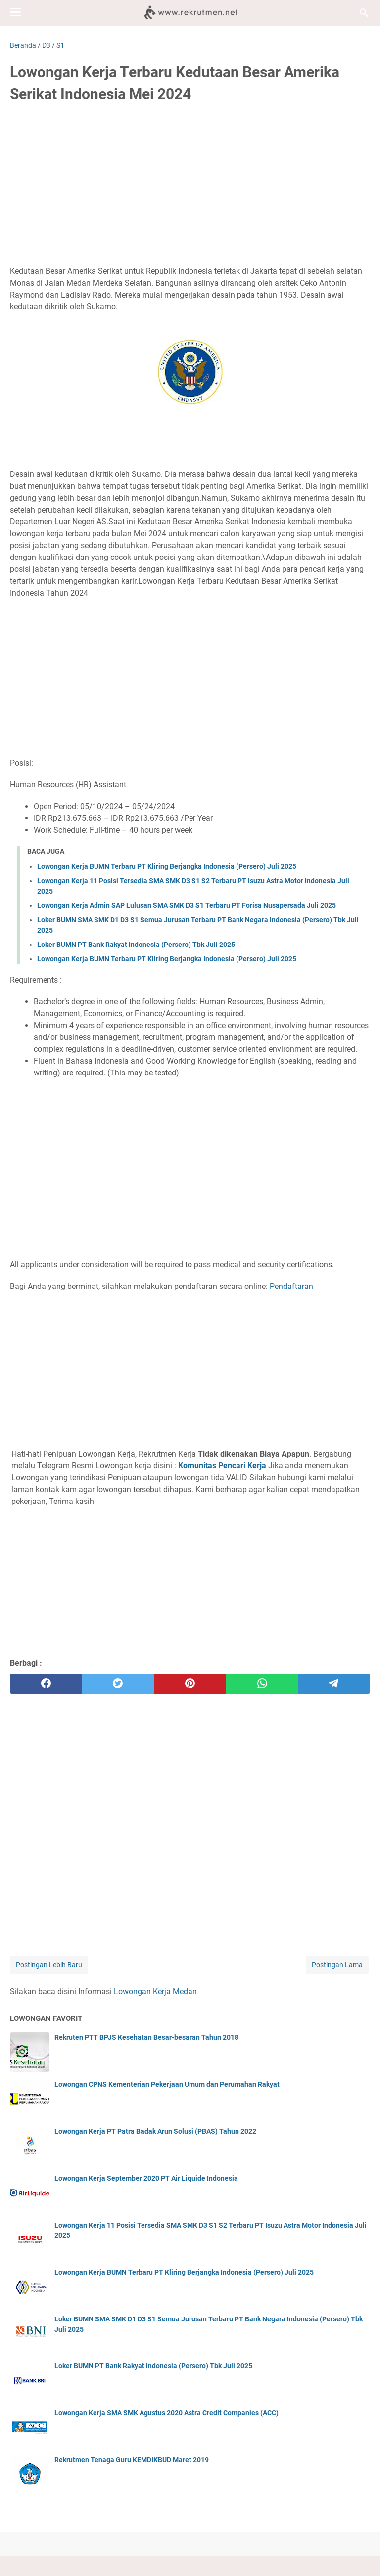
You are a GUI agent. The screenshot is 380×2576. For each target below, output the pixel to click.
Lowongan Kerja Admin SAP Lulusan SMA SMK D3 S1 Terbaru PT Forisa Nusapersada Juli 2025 (186, 905)
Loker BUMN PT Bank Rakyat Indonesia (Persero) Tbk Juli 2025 (136, 944)
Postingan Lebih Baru (49, 1965)
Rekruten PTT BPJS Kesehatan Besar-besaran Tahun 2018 (146, 2037)
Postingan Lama (337, 1965)
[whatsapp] (262, 1684)
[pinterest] (190, 1684)
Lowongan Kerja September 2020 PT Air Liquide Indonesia (146, 2178)
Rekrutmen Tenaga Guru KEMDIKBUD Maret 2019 (131, 2460)
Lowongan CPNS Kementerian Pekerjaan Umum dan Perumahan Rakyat (167, 2084)
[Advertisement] (190, 186)
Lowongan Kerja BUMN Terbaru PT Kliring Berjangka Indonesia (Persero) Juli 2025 (166, 866)
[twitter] (118, 1684)
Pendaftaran (291, 1286)
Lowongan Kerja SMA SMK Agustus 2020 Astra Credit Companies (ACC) (166, 2413)
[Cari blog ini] (364, 13)
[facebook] (46, 1684)
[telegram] (334, 1684)
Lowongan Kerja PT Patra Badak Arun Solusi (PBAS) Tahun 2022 (155, 2131)
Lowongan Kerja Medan (155, 1991)
